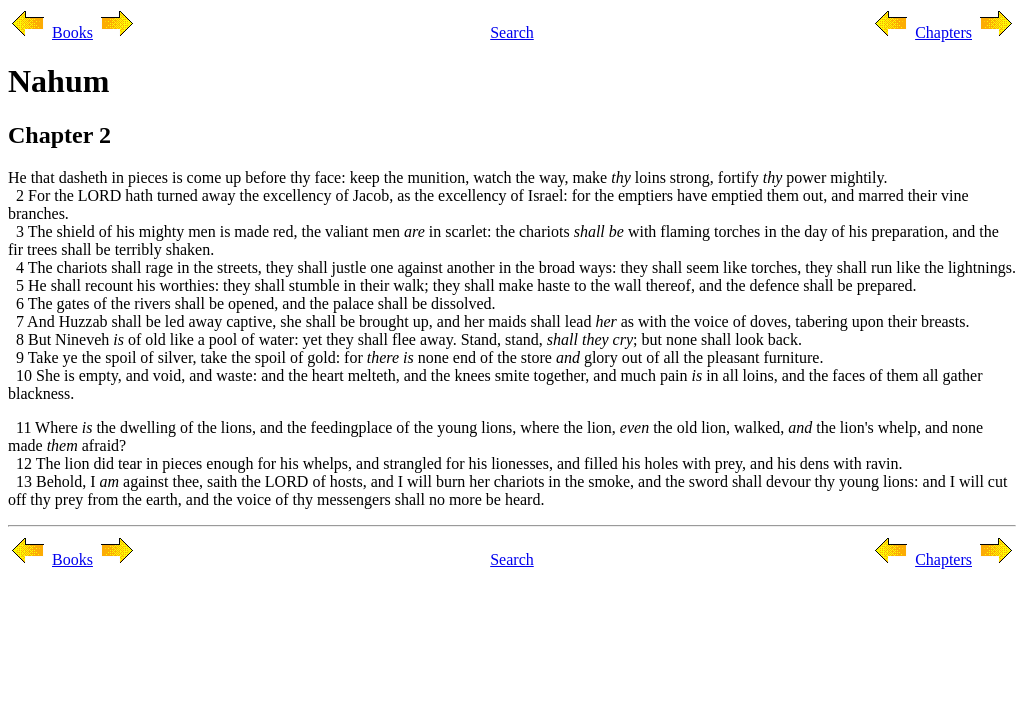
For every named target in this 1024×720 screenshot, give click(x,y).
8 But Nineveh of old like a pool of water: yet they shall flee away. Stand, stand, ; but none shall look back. (405, 339)
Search (512, 32)
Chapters (943, 32)
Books (72, 32)
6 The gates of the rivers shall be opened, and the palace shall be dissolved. (252, 303)
